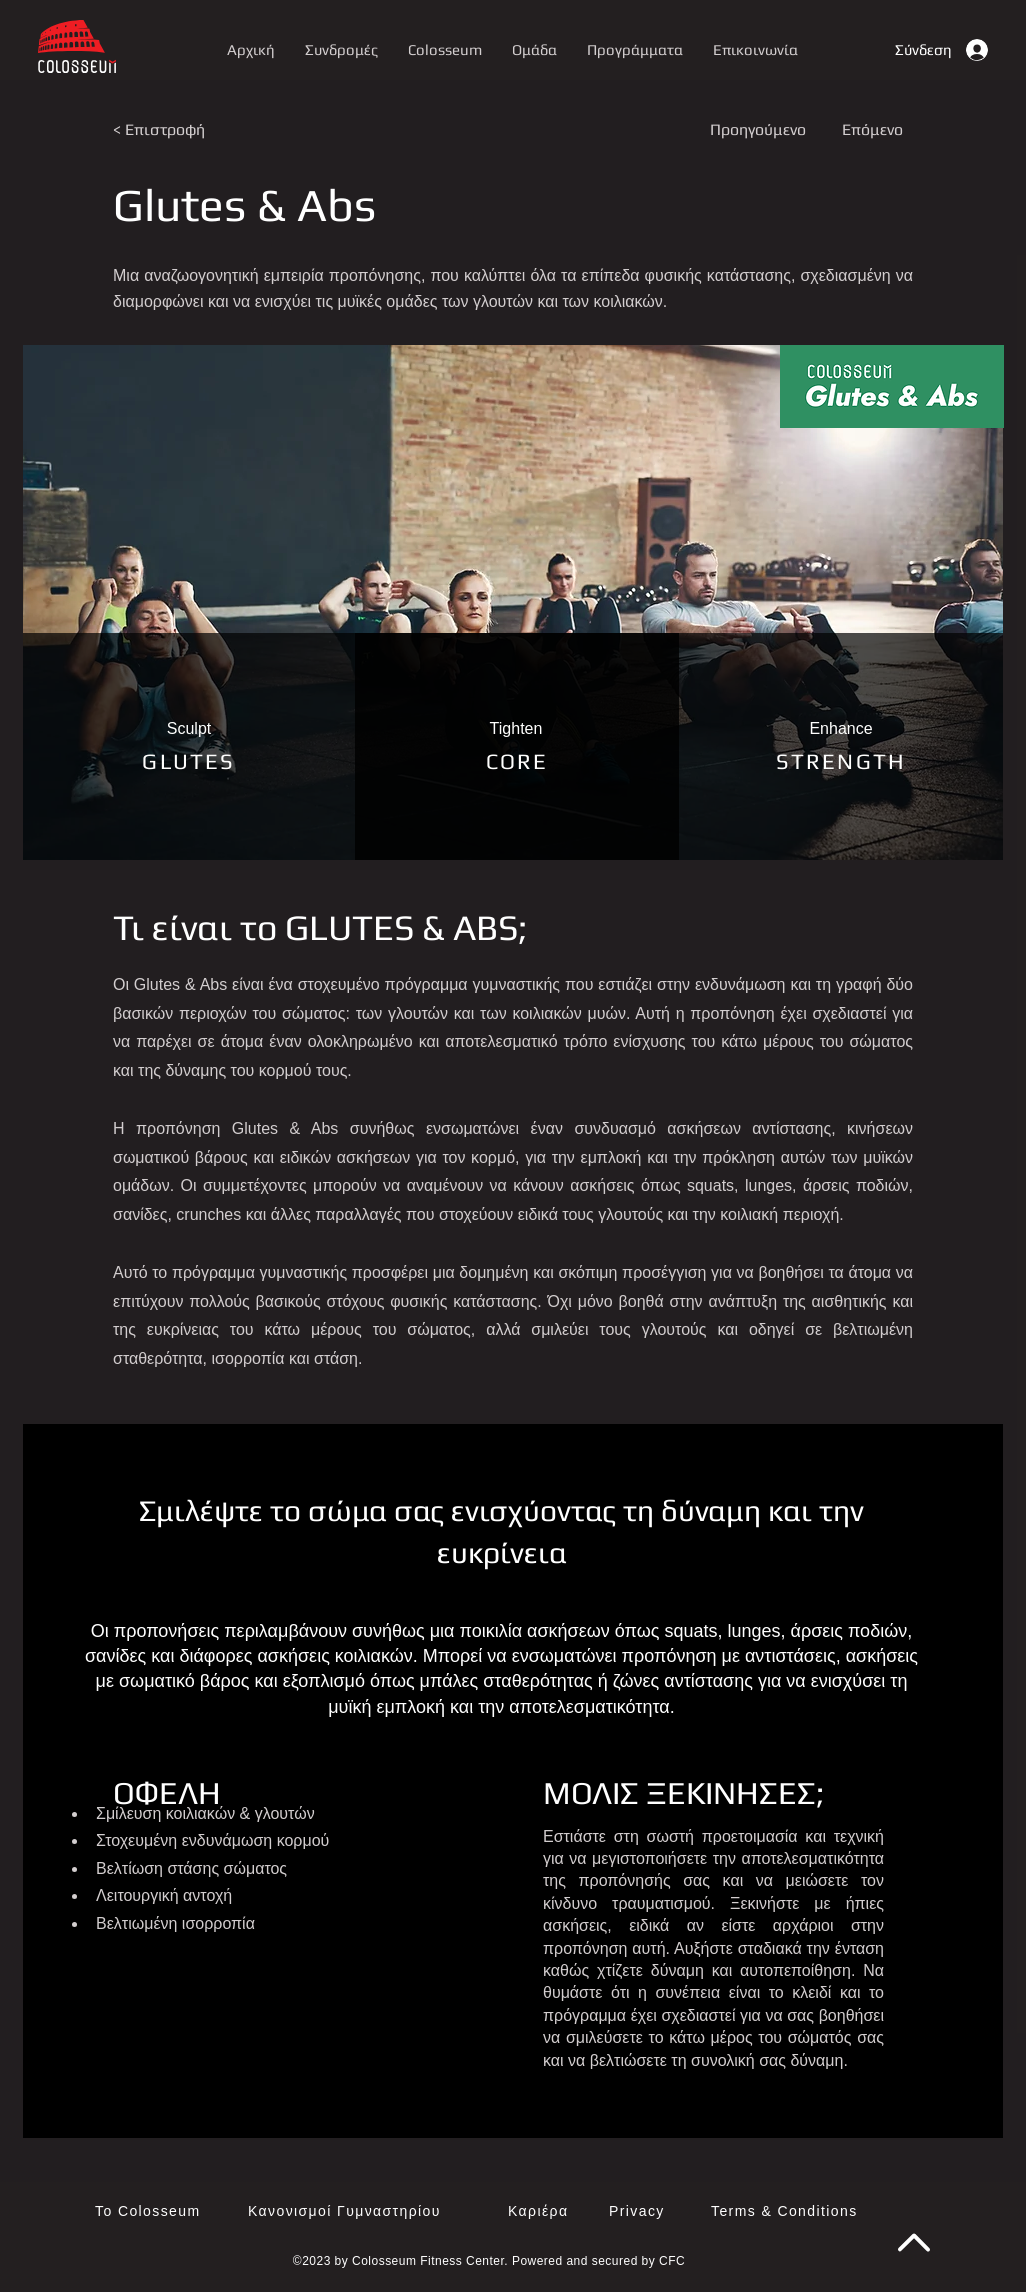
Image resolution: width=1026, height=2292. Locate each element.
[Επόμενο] (871, 130)
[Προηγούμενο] (764, 130)
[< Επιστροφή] (179, 130)
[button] (635, 49)
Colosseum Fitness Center (428, 2261)
